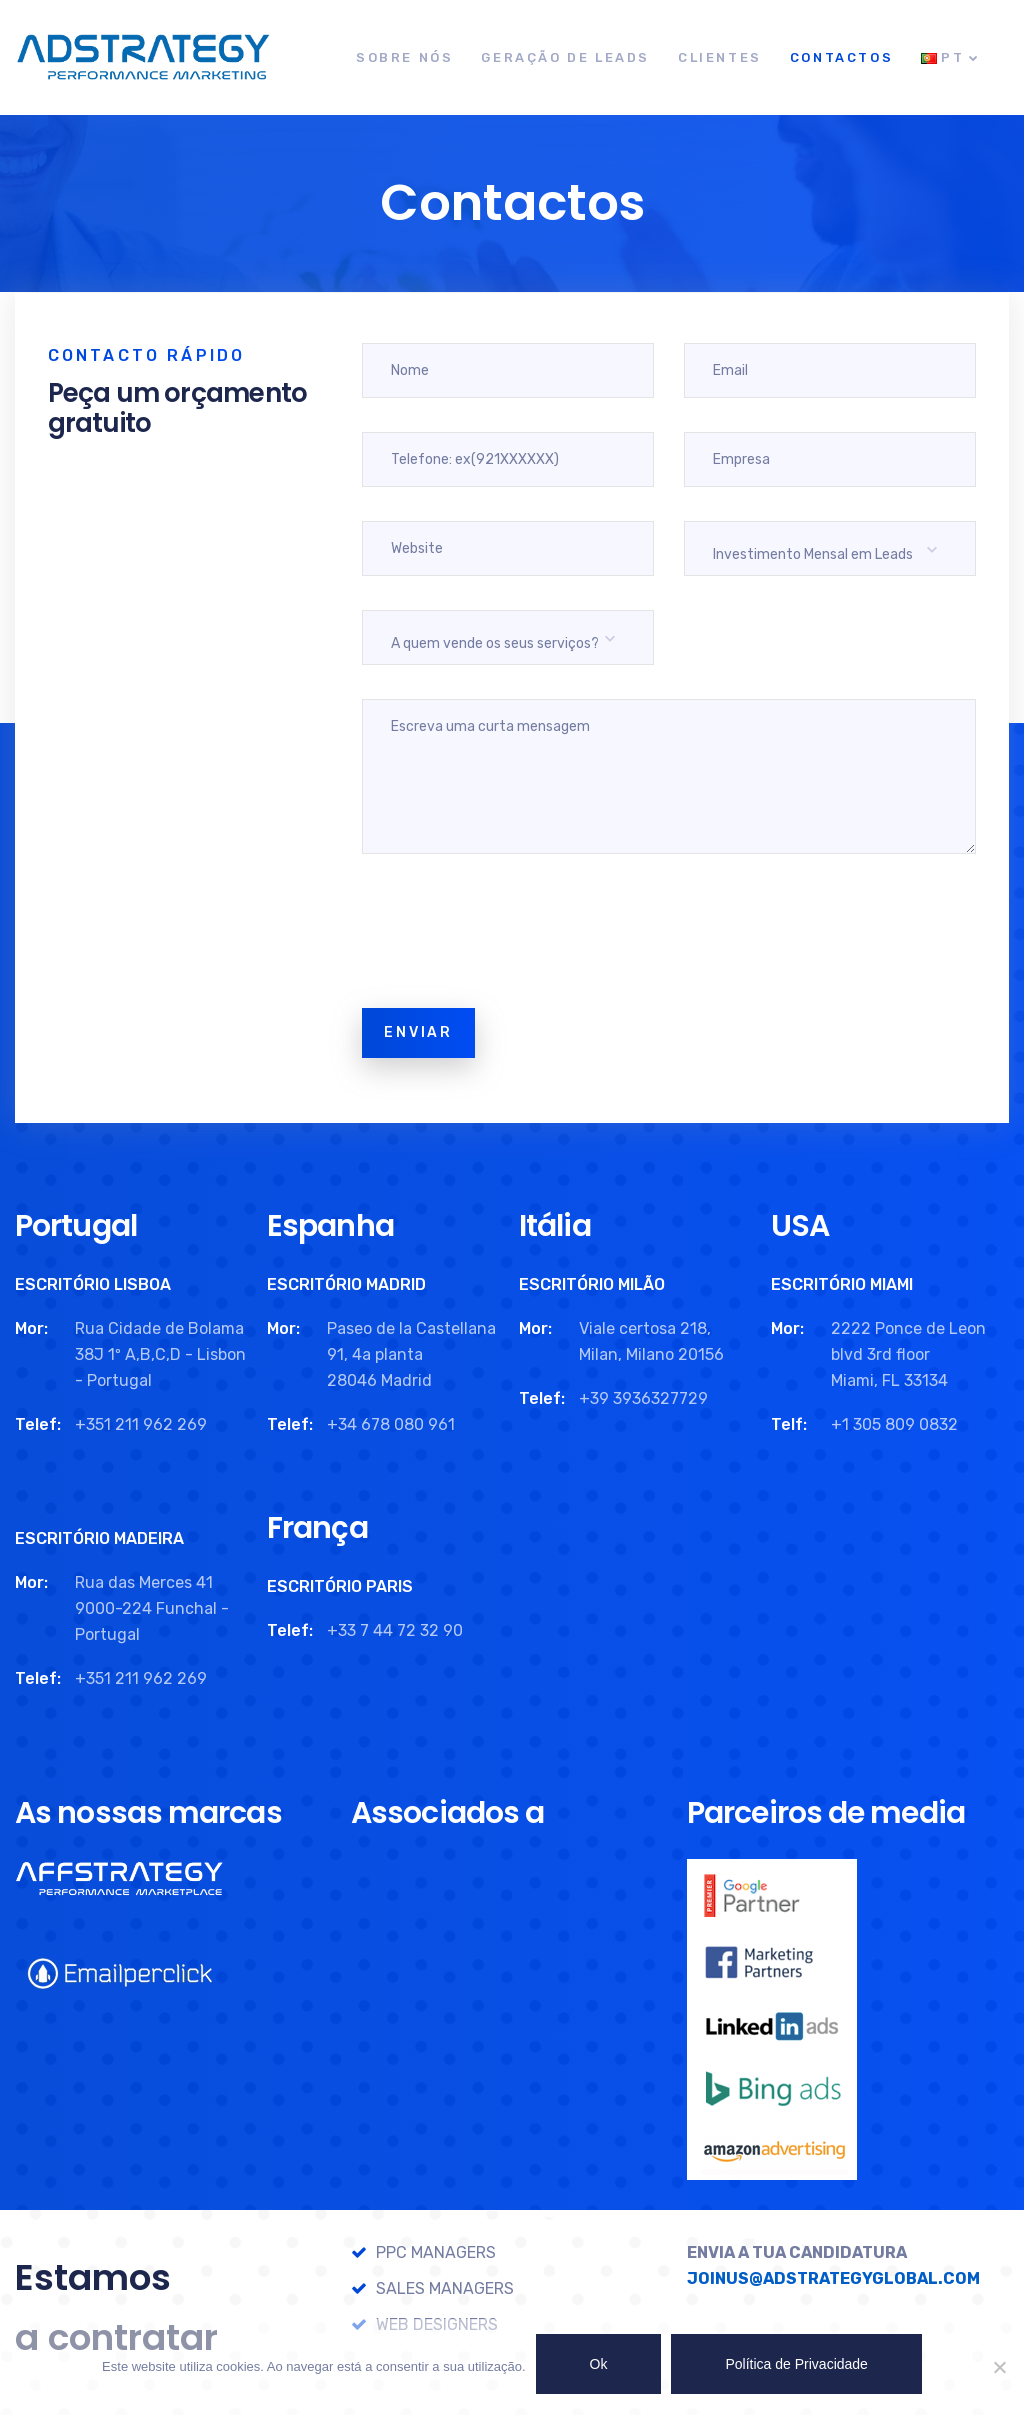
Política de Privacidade (796, 2364)
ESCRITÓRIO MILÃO (592, 1284)
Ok (599, 2364)
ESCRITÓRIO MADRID (346, 1284)
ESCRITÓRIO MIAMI (842, 1284)
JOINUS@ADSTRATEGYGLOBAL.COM (833, 2278)
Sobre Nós (404, 57)
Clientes (720, 57)
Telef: (38, 1424)
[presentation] (514, 935)
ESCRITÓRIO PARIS (340, 1586)
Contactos (841, 57)
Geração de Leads (565, 57)
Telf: (789, 1424)
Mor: (31, 1328)
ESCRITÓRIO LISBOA (93, 1284)
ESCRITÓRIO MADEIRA (99, 1538)
